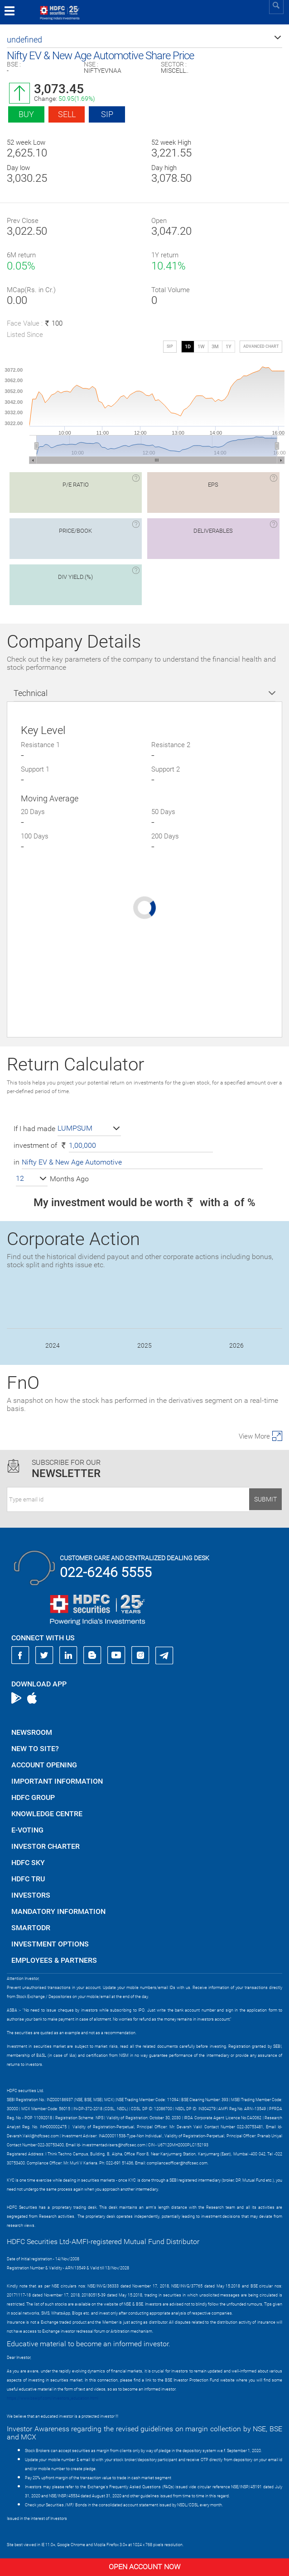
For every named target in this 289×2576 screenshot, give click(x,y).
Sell (67, 114)
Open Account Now (144, 2566)
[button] (144, 40)
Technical (31, 693)
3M (215, 347)
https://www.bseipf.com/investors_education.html (52, 2398)
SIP (107, 114)
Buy (26, 114)
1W (201, 347)
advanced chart (261, 346)
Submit (265, 1499)
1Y (228, 347)
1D (188, 347)
